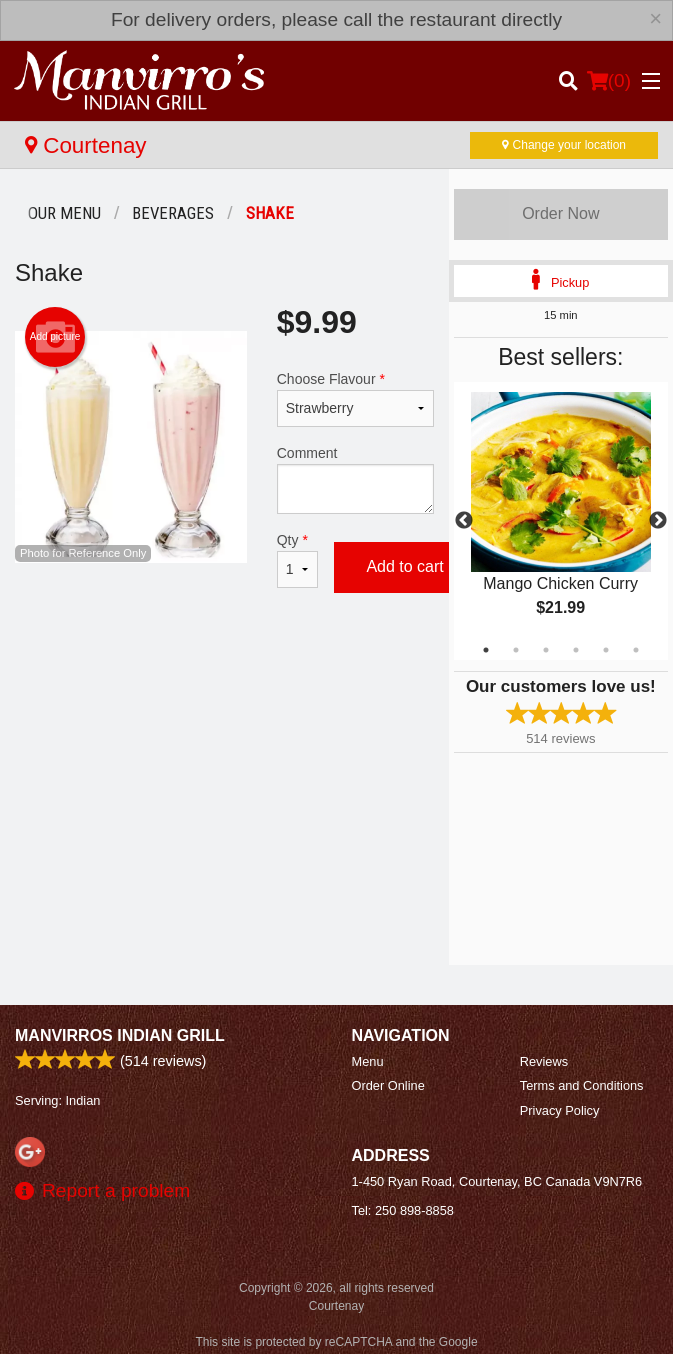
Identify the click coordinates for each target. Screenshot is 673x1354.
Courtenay (86, 145)
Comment (355, 479)
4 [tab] (576, 650)
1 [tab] (486, 650)
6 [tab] (636, 650)
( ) (609, 81)
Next (658, 521)
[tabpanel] (561, 521)
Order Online (388, 1085)
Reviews (544, 1061)
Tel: (403, 1210)
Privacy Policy (560, 1110)
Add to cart (404, 566)
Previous (464, 521)
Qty (298, 560)
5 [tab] (606, 650)
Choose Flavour (355, 399)
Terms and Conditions (582, 1085)
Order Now (560, 213)
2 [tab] (516, 650)
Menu (368, 1061)
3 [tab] (546, 650)
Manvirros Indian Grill (120, 1035)
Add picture (55, 337)
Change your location (564, 145)
